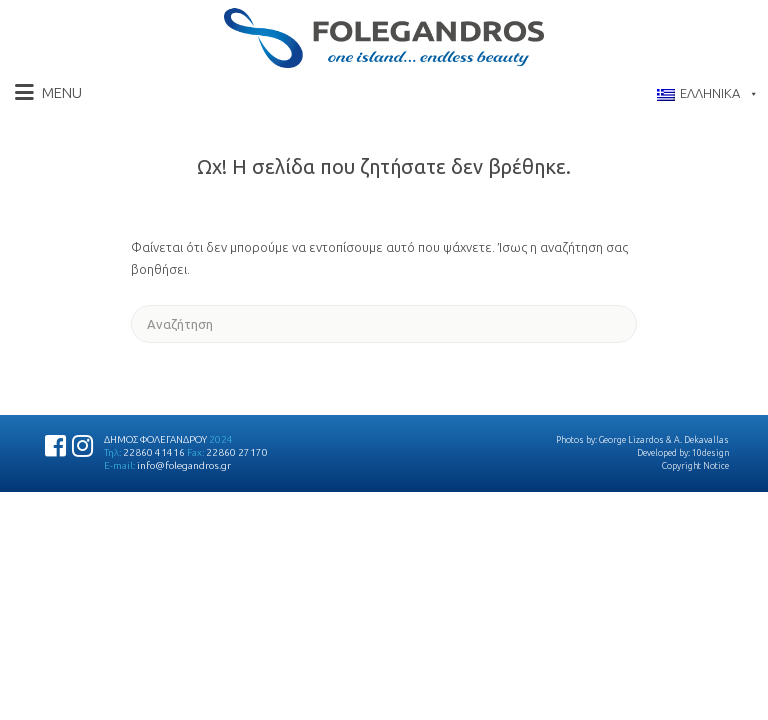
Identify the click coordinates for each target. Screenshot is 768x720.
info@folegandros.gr (184, 465)
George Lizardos (631, 440)
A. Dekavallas (701, 440)
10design (710, 453)
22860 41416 (154, 452)
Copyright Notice (695, 466)
